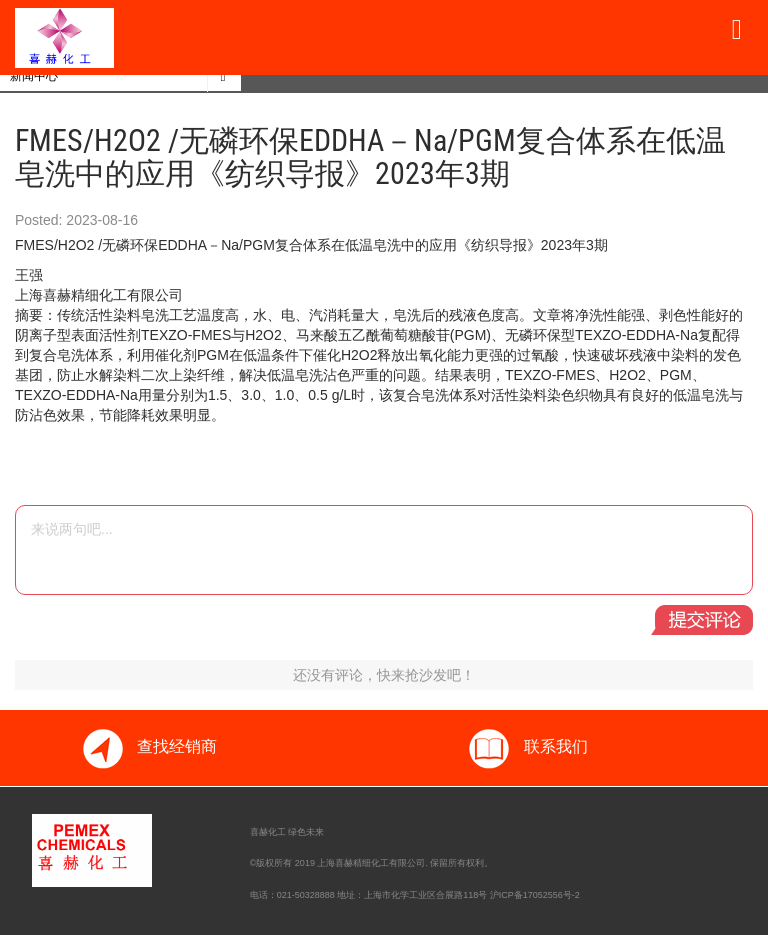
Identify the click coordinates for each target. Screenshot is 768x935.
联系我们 (528, 748)
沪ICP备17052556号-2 (535, 895)
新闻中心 (34, 76)
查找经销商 (149, 748)
